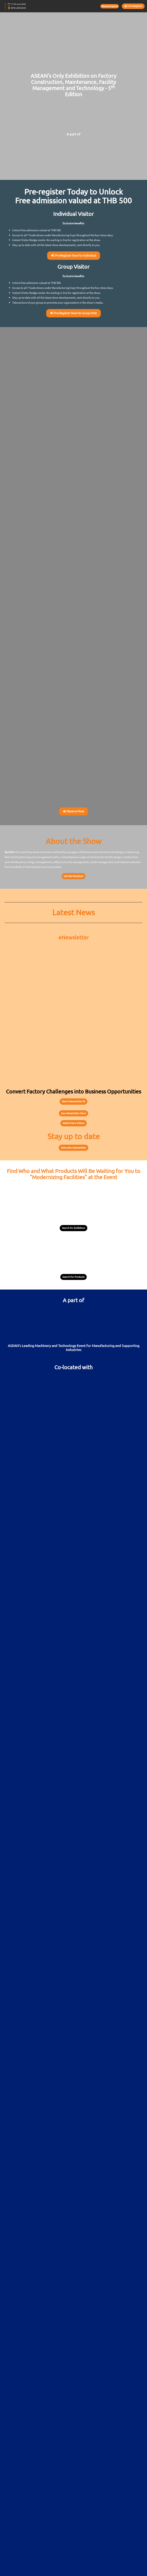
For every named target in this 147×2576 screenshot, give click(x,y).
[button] (109, 6)
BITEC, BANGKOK (18, 8)
